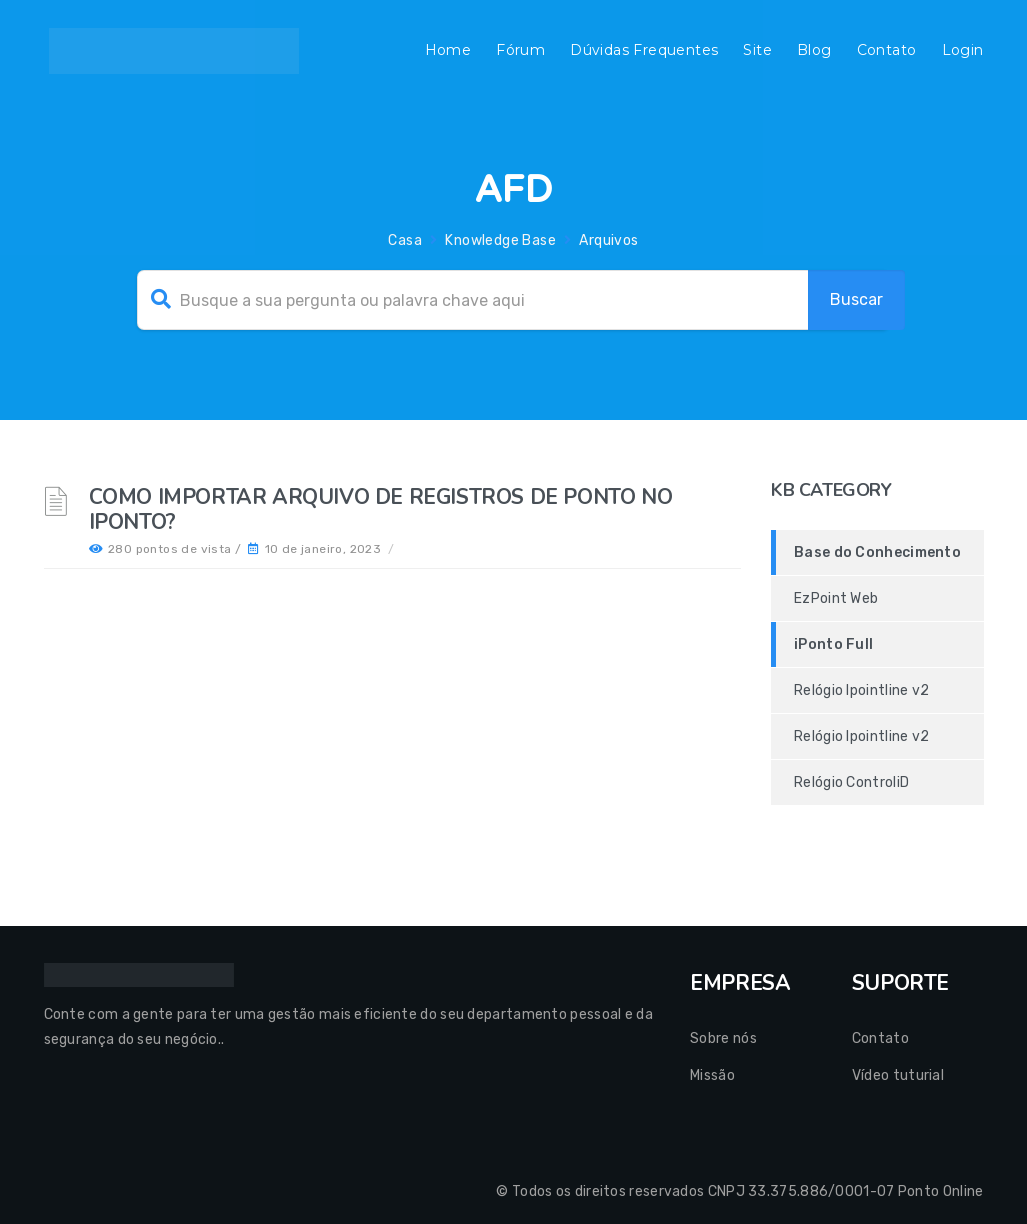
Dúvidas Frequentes (644, 50)
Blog (814, 50)
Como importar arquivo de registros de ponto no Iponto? (381, 509)
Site (757, 50)
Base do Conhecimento (877, 552)
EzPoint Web (836, 598)
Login (963, 50)
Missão (712, 1075)
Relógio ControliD (851, 782)
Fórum (520, 50)
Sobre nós (723, 1038)
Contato (887, 50)
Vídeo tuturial (898, 1075)
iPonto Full (833, 644)
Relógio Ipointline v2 (861, 690)
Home (448, 50)
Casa (405, 240)
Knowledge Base (500, 240)
